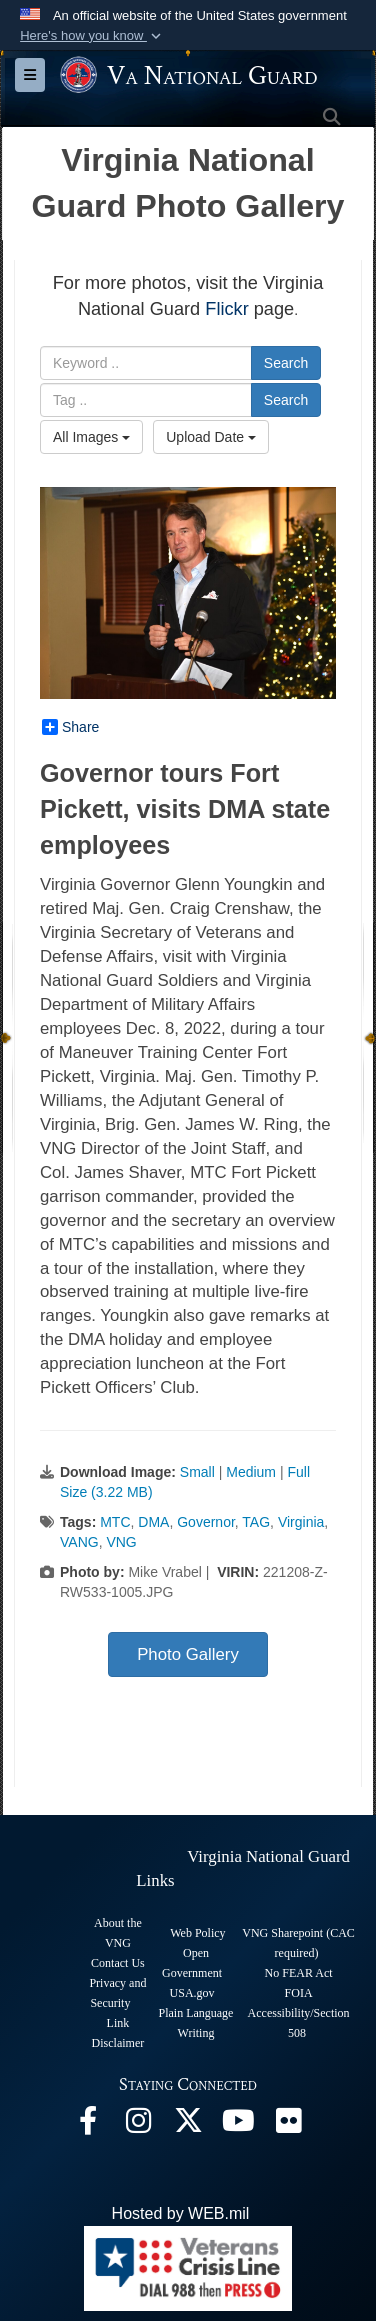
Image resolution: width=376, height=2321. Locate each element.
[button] (92, 36)
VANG (79, 1542)
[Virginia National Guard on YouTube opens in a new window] (238, 2125)
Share (70, 727)
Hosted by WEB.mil (181, 2213)
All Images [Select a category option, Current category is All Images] (91, 437)
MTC (115, 1522)
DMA (153, 1522)
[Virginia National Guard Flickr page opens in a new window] (288, 2125)
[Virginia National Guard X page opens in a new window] (188, 2125)
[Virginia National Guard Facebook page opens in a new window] (88, 2125)
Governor (206, 1522)
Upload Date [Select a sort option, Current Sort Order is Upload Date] (211, 437)
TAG (256, 1522)
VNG (121, 1542)
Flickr (226, 309)
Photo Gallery (188, 1654)
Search (286, 363)
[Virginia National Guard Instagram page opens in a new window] (138, 2125)
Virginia (301, 1522)
